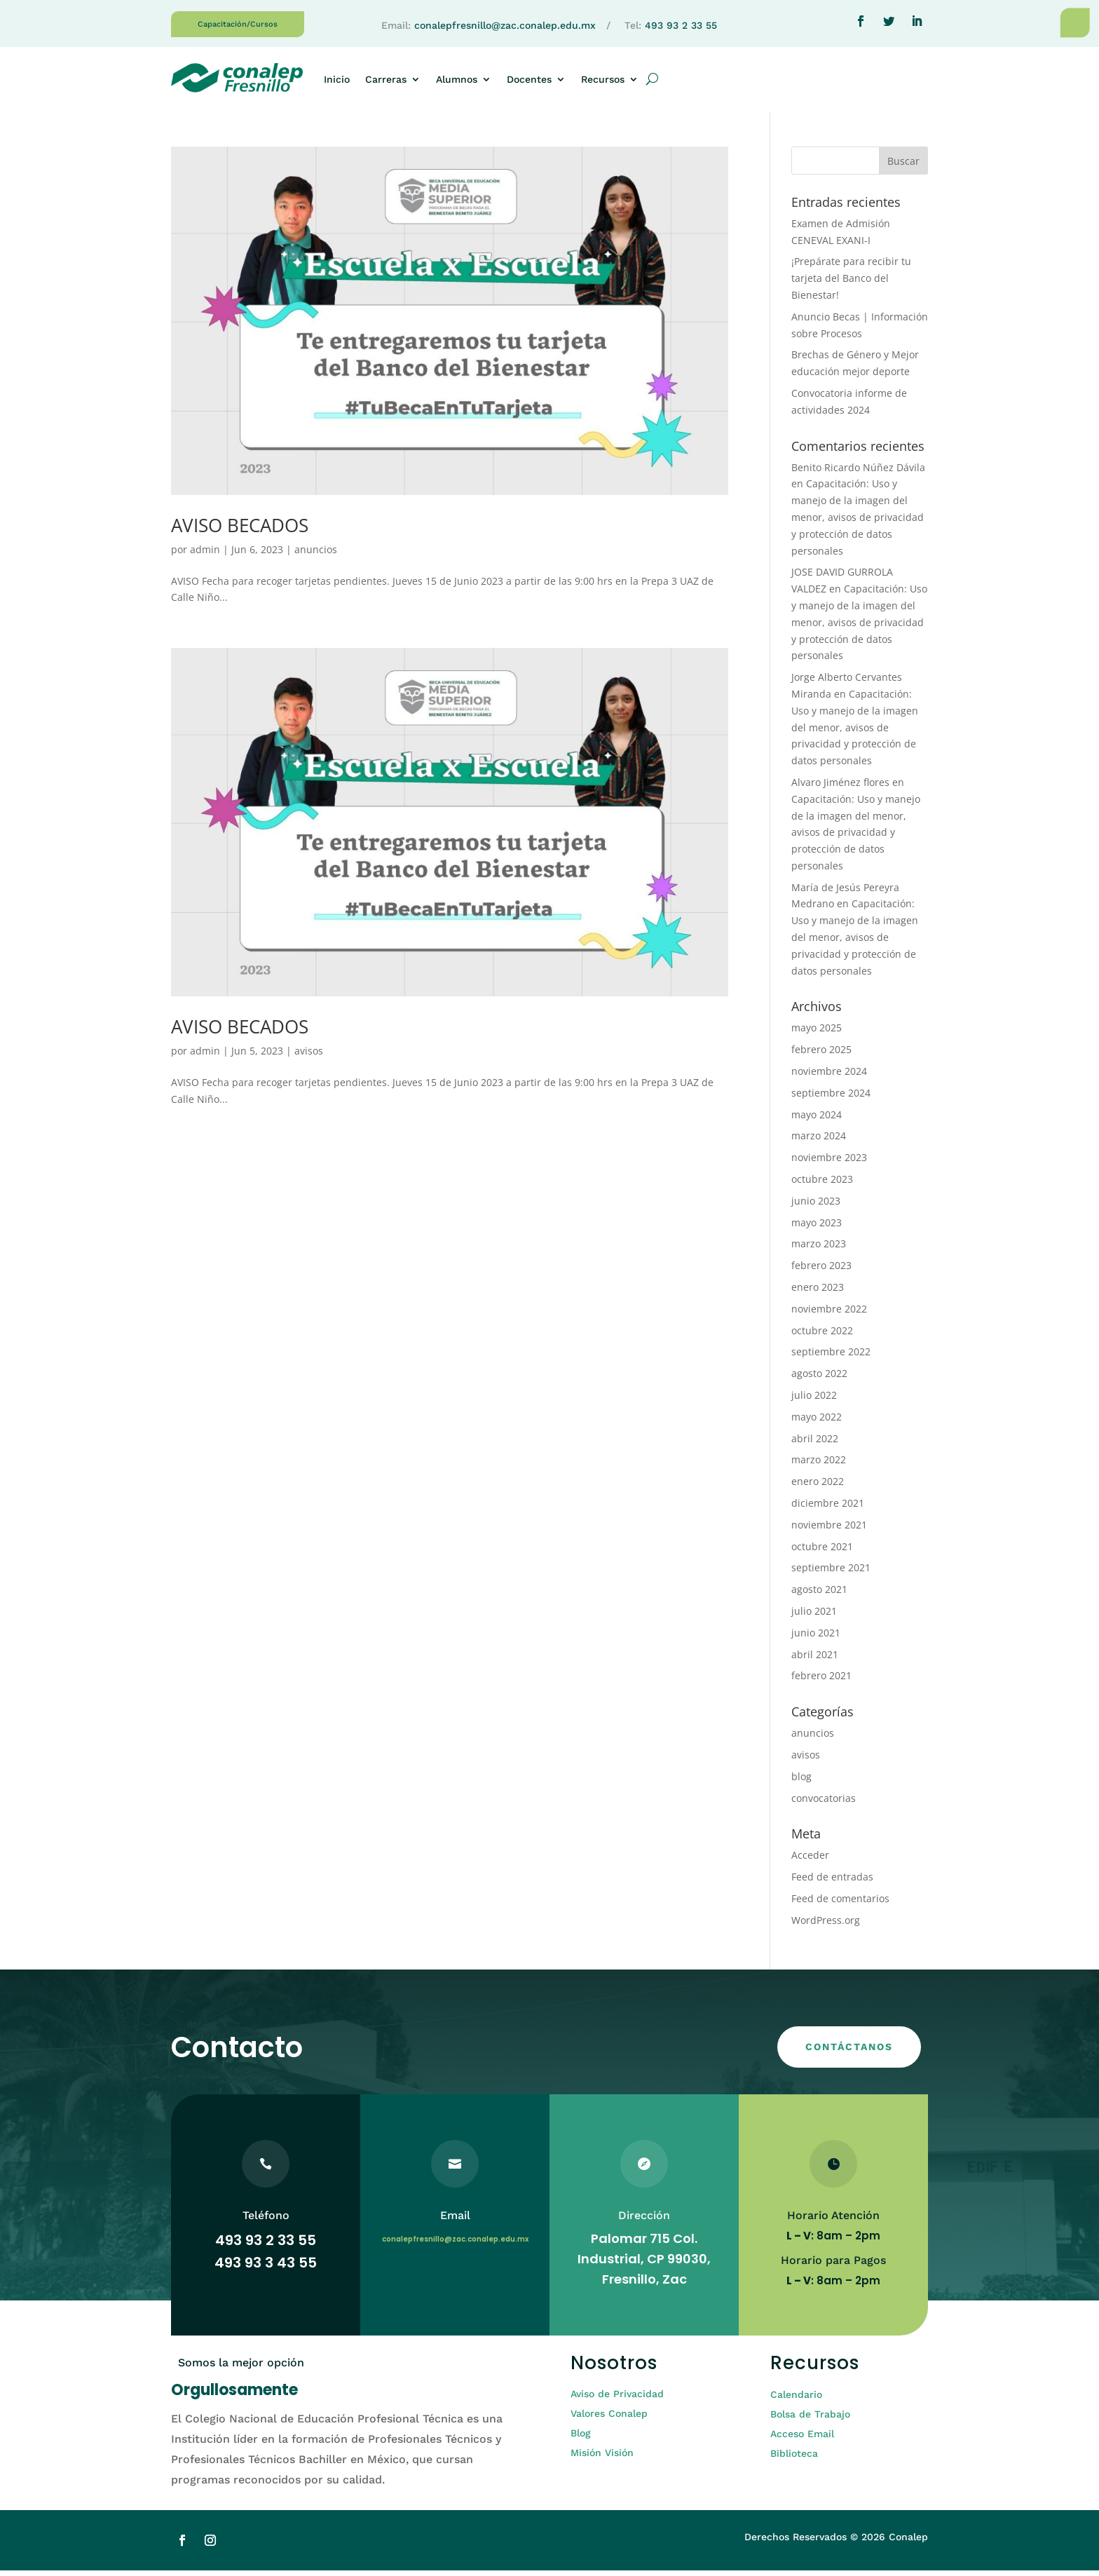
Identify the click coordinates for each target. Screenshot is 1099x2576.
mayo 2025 (816, 1033)
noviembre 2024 (829, 1076)
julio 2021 (814, 1616)
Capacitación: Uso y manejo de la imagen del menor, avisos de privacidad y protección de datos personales (857, 522)
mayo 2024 (816, 1120)
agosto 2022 (819, 1378)
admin (205, 555)
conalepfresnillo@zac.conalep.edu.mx (505, 25)
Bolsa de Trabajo (810, 2419)
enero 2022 (817, 1486)
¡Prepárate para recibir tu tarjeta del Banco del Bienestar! (851, 283)
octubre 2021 (822, 1552)
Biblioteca (794, 2459)
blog (801, 1782)
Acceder (810, 1860)
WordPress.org (825, 1925)
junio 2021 (815, 1638)
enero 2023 (817, 1292)
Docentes (529, 79)
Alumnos (456, 79)
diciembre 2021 (827, 1508)
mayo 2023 (816, 1228)
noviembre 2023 (829, 1163)
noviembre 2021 (829, 1530)
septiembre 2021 (831, 1573)
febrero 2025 (821, 1055)
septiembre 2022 (831, 1357)
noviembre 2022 (829, 1314)
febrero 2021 (821, 1681)
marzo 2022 (818, 1465)
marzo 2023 (818, 1249)
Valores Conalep (609, 2419)
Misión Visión (602, 2458)
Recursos (602, 79)
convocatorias (823, 1803)
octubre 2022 (822, 1336)
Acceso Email (802, 2439)
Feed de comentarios (840, 1904)
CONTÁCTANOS (849, 2052)
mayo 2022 (816, 1422)
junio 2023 (815, 1206)
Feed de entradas (832, 1882)
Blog (581, 2438)
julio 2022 (814, 1400)
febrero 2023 (821, 1270)
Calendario (796, 2400)
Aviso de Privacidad (617, 2399)
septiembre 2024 (831, 1098)
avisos (308, 1056)
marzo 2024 (818, 1141)
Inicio (337, 79)
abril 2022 (814, 1444)
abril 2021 (814, 1660)
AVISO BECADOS (239, 530)
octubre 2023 (822, 1184)
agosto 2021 (819, 1594)
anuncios (315, 555)
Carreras (386, 79)
